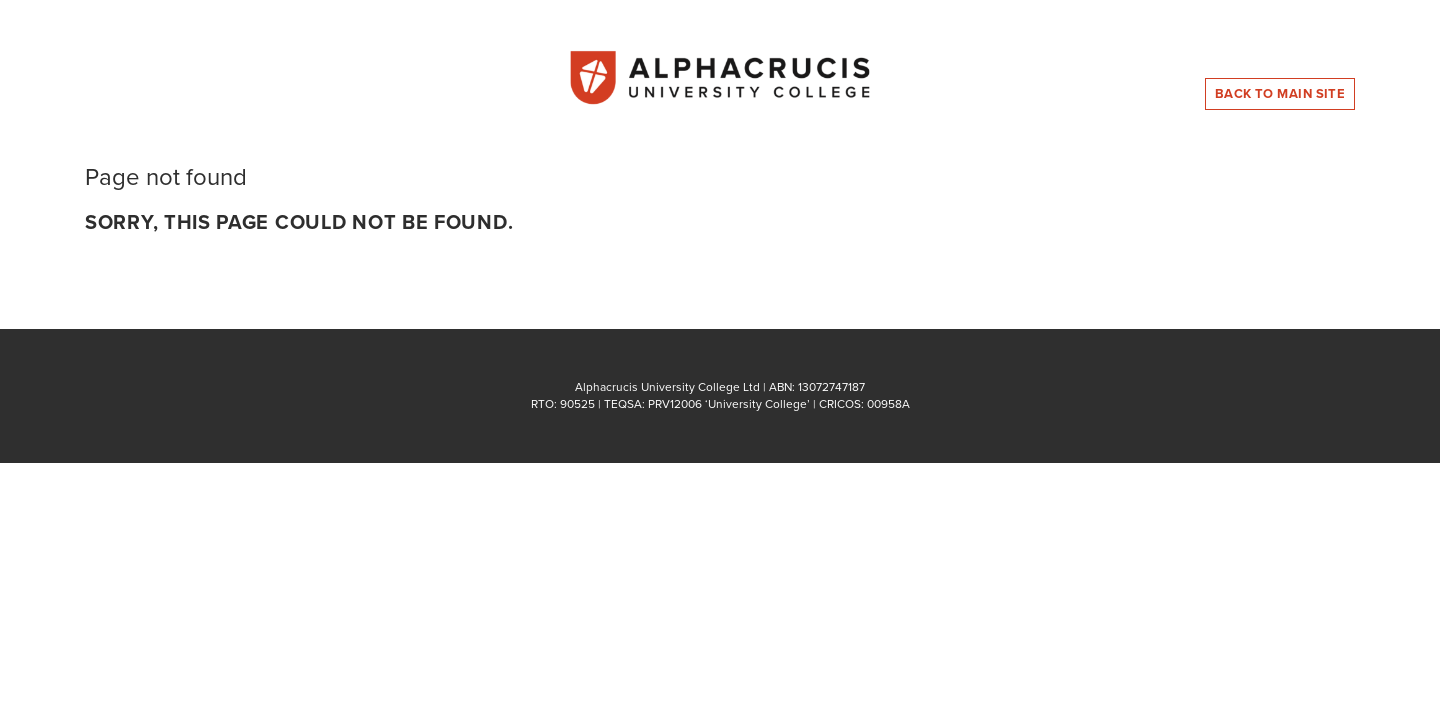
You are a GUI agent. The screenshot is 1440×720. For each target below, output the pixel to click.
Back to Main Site (1280, 94)
